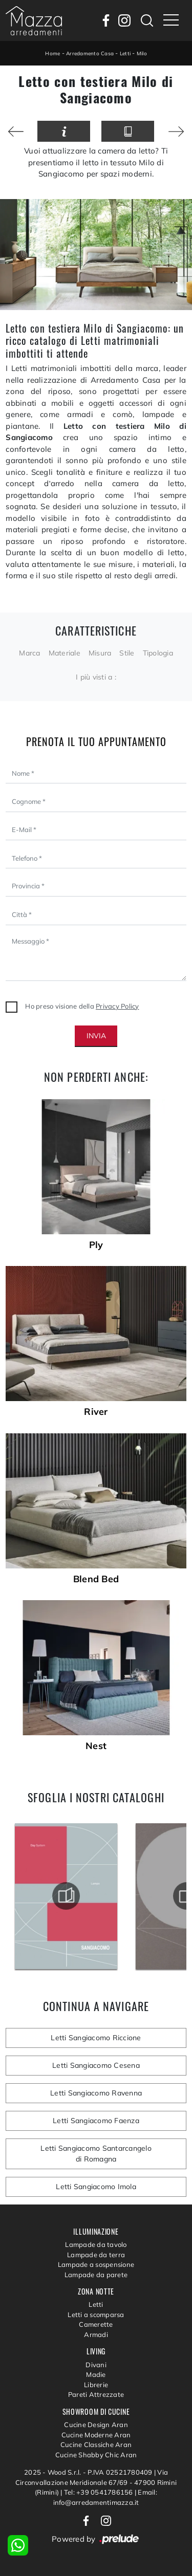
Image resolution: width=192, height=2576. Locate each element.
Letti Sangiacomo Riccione (96, 2037)
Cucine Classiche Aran (96, 2444)
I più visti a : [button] (96, 677)
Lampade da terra (96, 2255)
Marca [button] (29, 653)
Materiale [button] (64, 653)
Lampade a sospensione (96, 2264)
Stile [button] (126, 653)
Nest (96, 1746)
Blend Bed (96, 1579)
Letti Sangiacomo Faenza (96, 2120)
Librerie (96, 2385)
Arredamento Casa (90, 53)
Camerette (96, 2324)
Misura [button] (100, 653)
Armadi (96, 2334)
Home (52, 53)
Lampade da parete (96, 2275)
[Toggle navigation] (171, 20)
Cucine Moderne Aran (96, 2435)
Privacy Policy (117, 1006)
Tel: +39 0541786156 (99, 2492)
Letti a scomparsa (96, 2314)
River (96, 1411)
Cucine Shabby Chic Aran (96, 2455)
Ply (96, 1245)
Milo (142, 53)
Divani (96, 2365)
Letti (125, 53)
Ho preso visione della (82, 1006)
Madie (95, 2374)
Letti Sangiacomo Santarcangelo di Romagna (96, 2154)
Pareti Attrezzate (96, 2394)
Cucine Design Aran (96, 2424)
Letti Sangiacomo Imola (96, 2186)
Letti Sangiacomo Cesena (96, 2065)
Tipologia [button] (158, 653)
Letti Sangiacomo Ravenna (96, 2093)
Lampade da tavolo (95, 2244)
